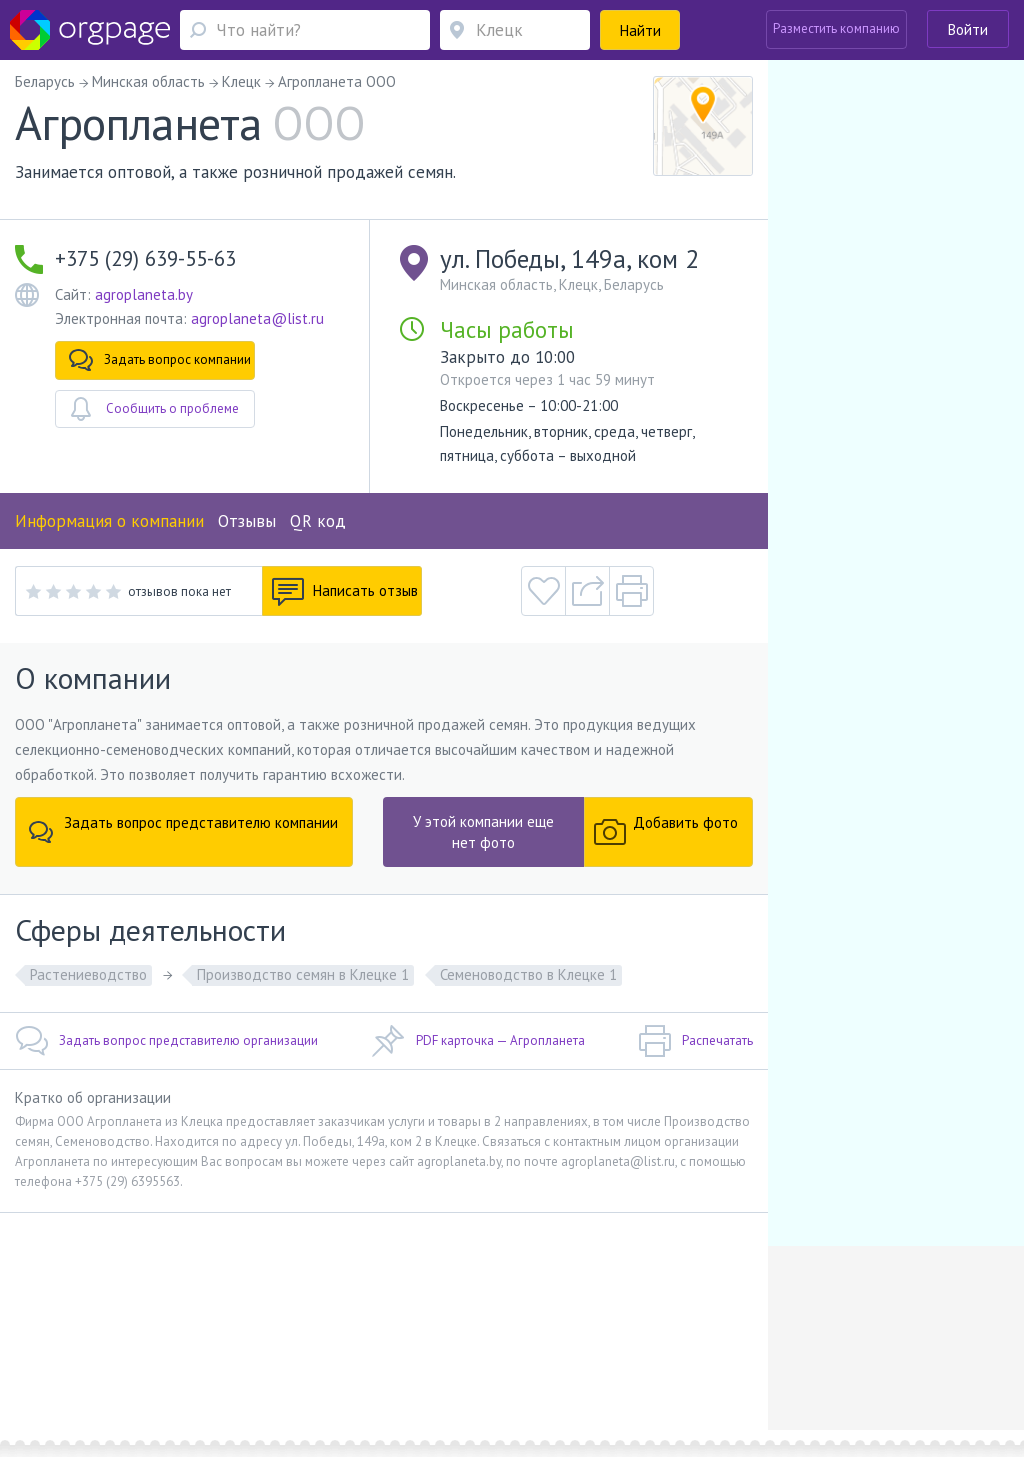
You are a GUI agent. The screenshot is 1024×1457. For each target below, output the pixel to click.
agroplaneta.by (144, 294)
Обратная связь (88, 1338)
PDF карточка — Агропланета (478, 1041)
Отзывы (247, 521)
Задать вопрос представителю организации (166, 1041)
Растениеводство (88, 974)
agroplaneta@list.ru (257, 318)
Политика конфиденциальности (568, 1338)
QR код (318, 521)
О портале (174, 1338)
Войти (968, 29)
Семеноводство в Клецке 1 (528, 974)
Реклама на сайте (264, 1338)
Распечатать (695, 1041)
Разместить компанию (836, 28)
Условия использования (395, 1338)
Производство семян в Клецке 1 (303, 974)
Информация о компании (109, 521)
